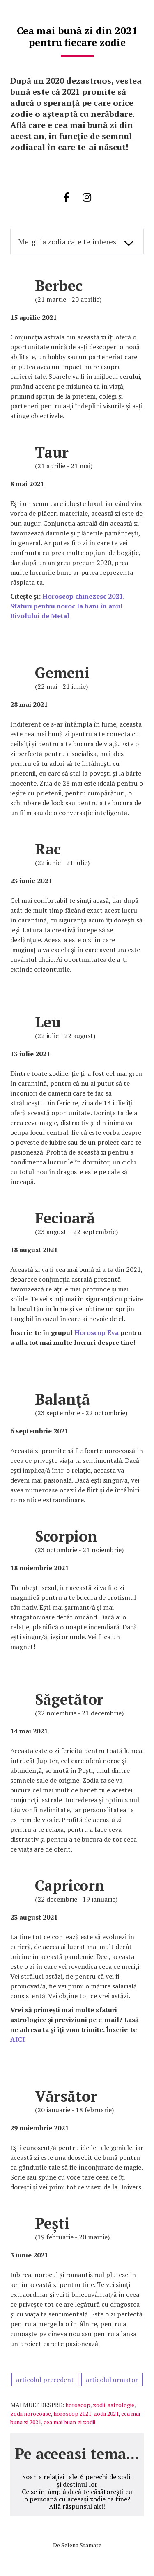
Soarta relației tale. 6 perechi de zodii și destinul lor (77, 2480)
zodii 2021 (106, 2413)
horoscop (77, 2405)
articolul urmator (112, 2379)
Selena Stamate (81, 2545)
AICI (17, 2039)
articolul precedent (45, 2379)
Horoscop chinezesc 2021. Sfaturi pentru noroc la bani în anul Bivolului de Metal (67, 606)
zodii (99, 2405)
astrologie (121, 2405)
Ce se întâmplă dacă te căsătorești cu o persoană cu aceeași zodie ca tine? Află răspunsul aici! (77, 2499)
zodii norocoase (30, 2413)
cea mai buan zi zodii (69, 2422)
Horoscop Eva (96, 1332)
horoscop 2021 (72, 2413)
